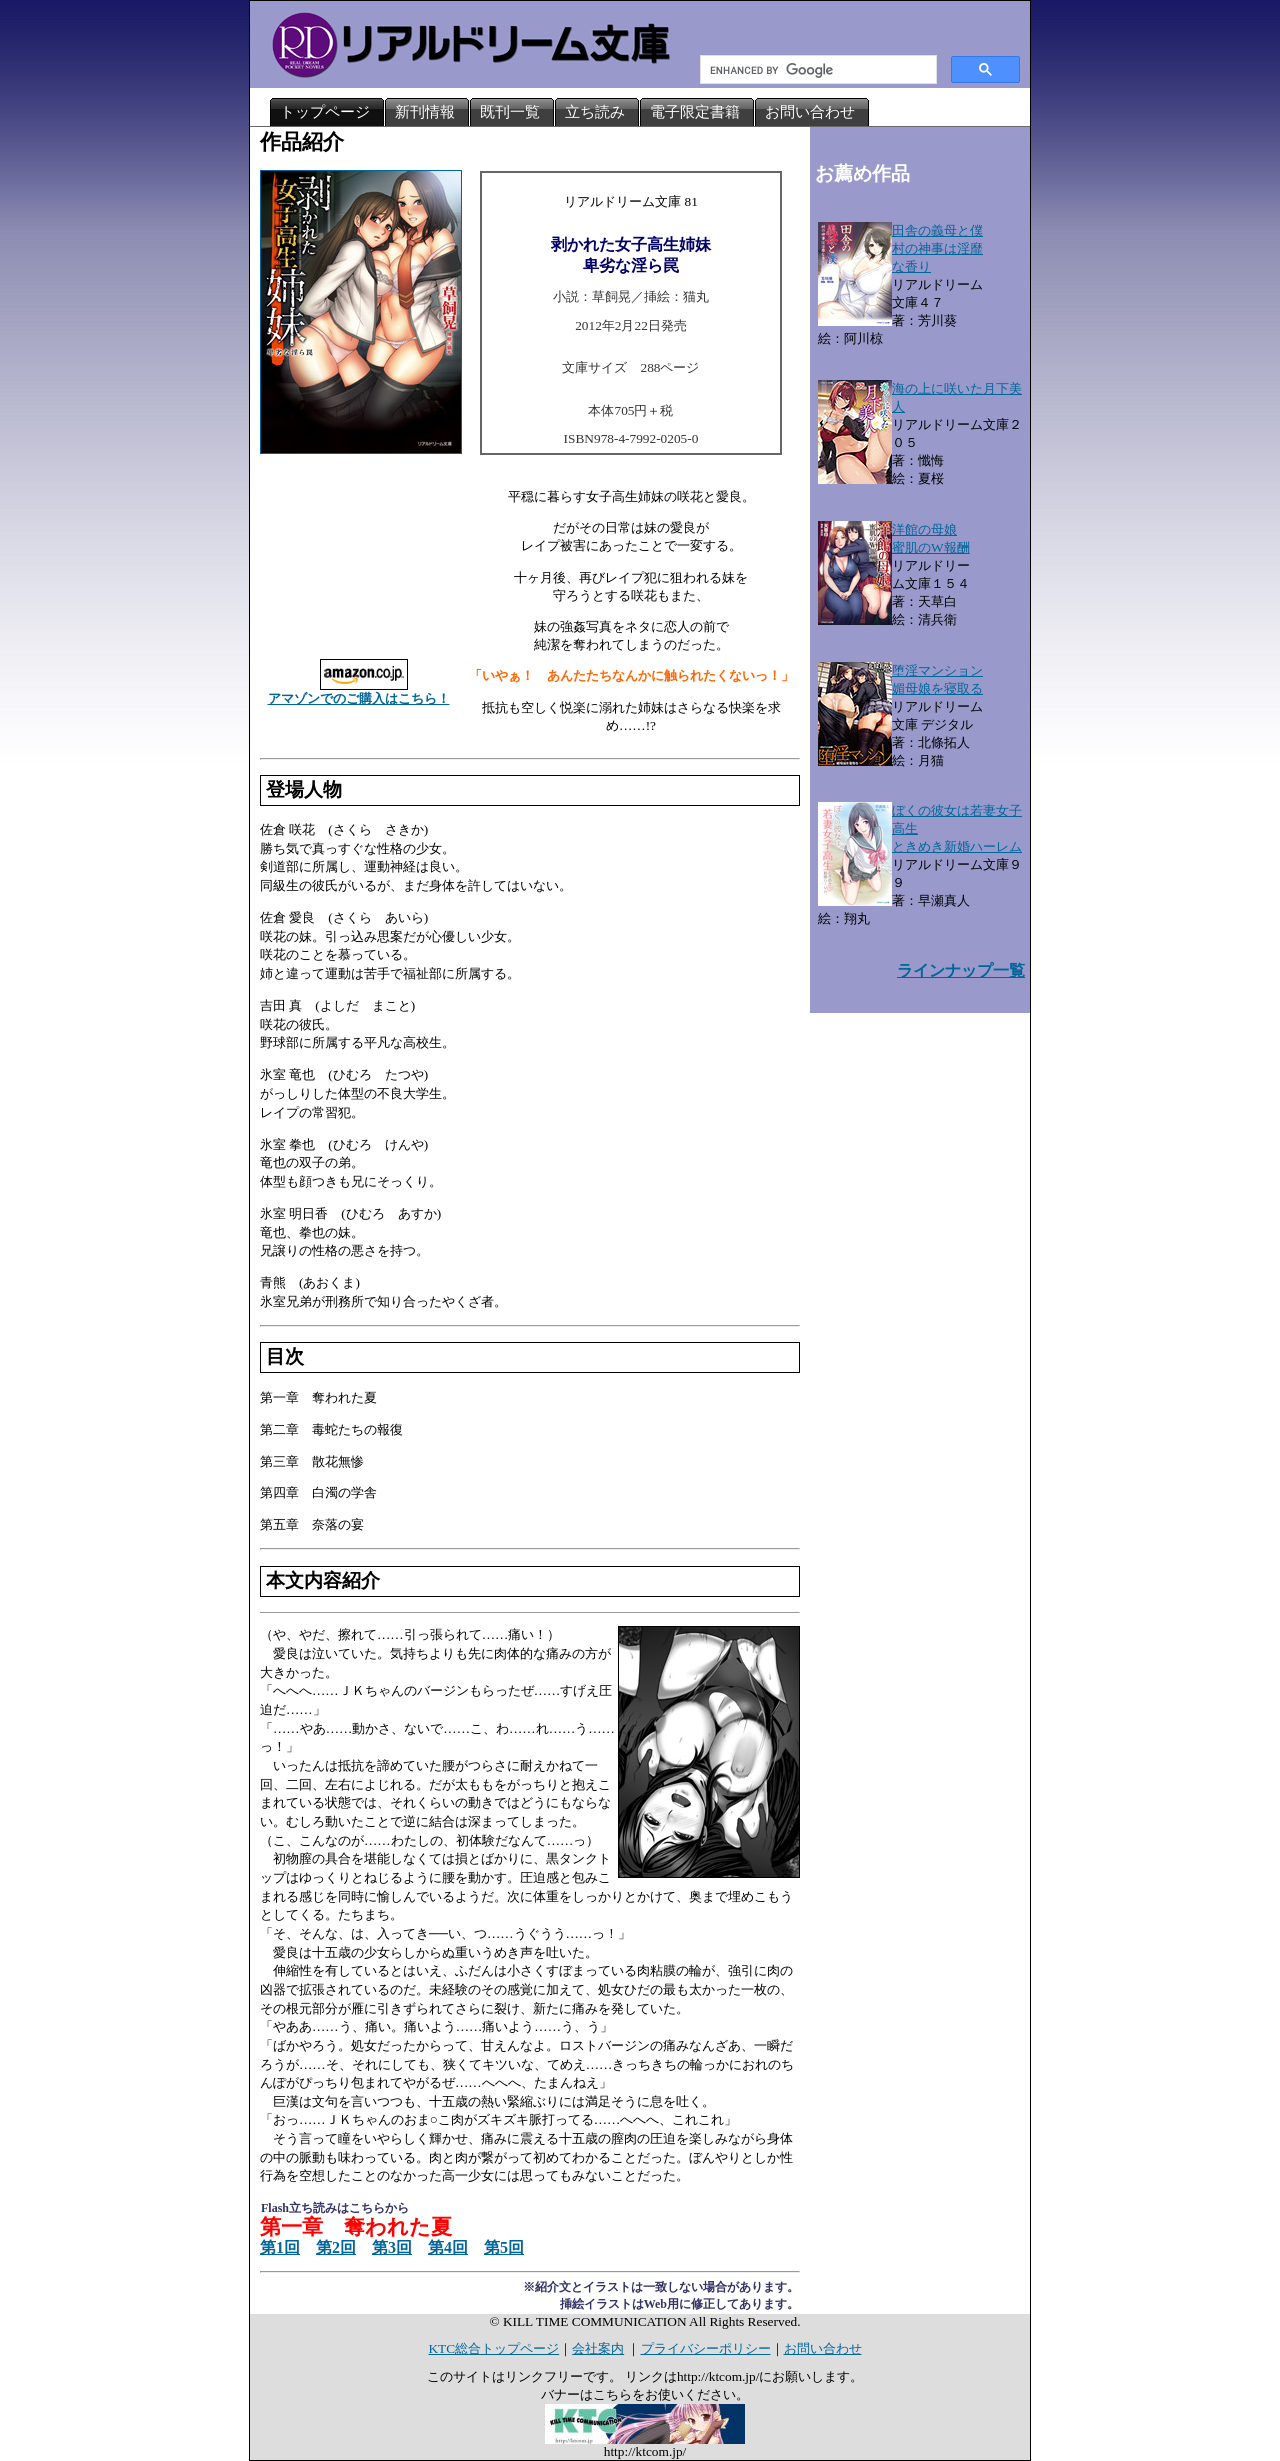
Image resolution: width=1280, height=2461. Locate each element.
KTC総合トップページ (493, 2348)
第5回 (504, 2247)
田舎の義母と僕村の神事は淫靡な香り (937, 248)
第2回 (336, 2247)
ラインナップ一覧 (961, 970)
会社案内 (598, 2348)
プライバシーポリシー (706, 2348)
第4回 (448, 2247)
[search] (816, 70)
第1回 (280, 2247)
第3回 (392, 2247)
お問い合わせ (823, 2348)
